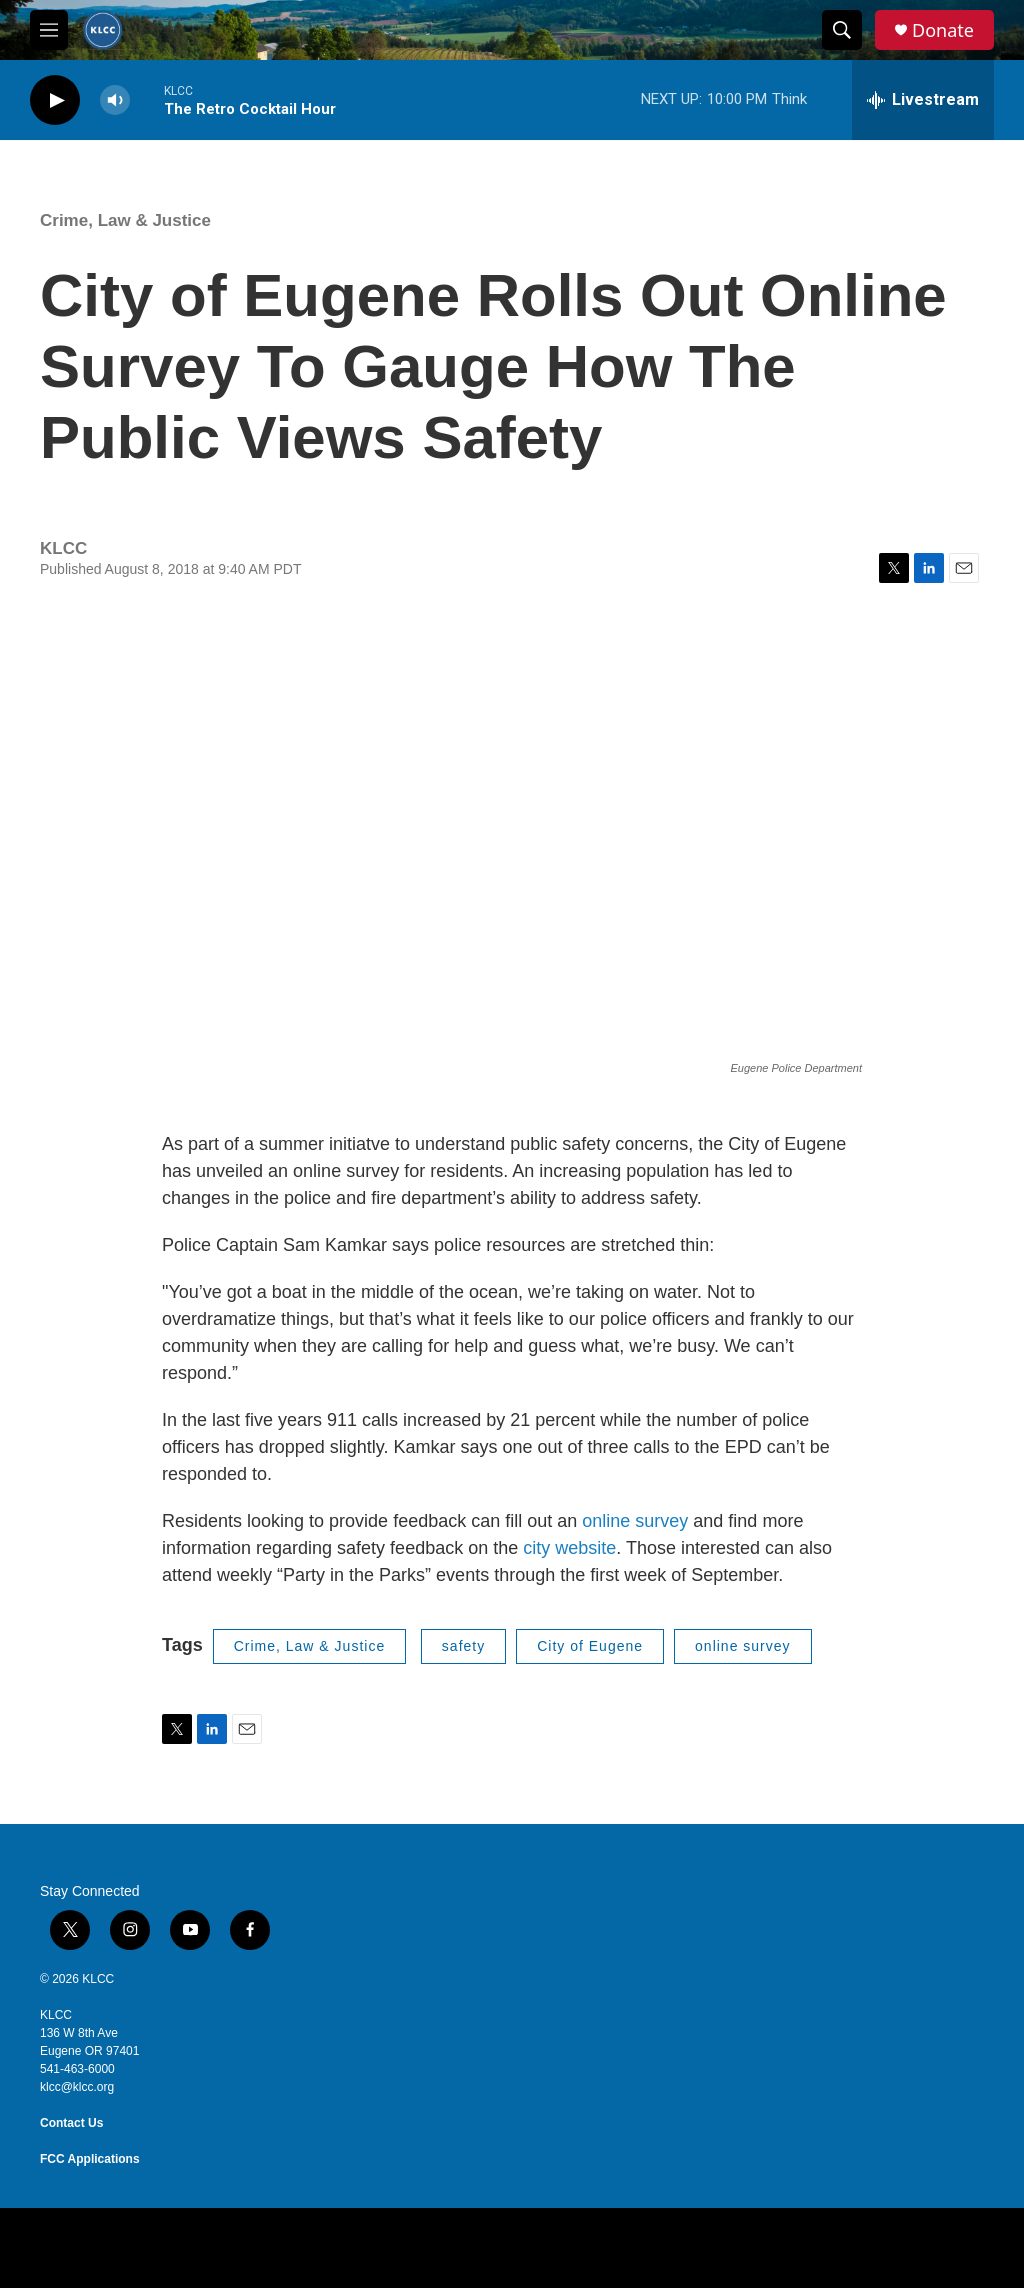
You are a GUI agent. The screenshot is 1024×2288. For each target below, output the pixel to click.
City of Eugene (590, 1646)
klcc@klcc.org (77, 2087)
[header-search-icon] (842, 30)
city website (569, 1548)
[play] (55, 100)
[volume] (115, 100)
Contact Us (71, 2123)
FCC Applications (90, 2159)
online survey (635, 1521)
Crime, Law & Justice (125, 220)
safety (463, 1646)
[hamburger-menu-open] (49, 30)
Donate (943, 30)
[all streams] (923, 100)
